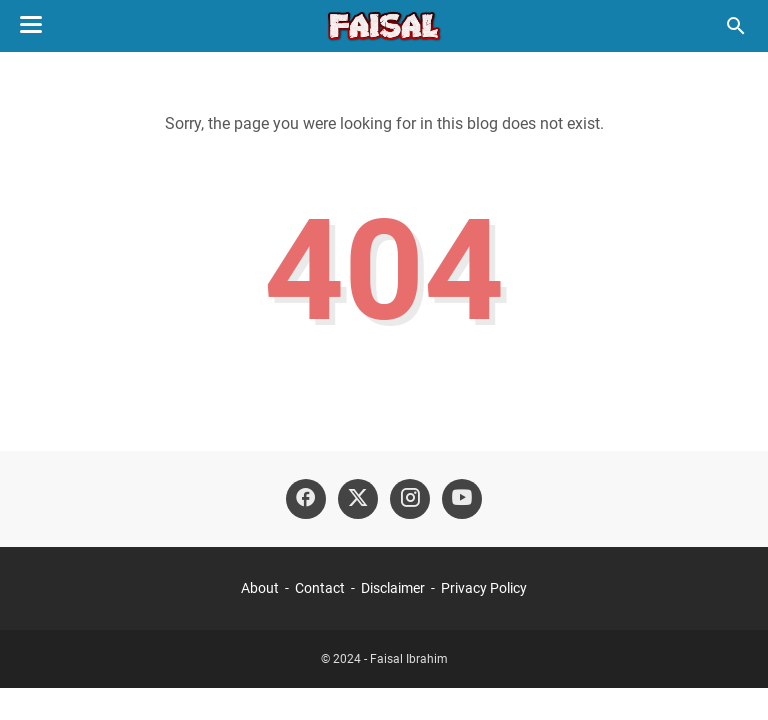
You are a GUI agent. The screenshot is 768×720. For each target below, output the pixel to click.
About (260, 588)
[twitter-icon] (358, 499)
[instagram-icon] (410, 499)
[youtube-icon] (462, 499)
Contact (320, 588)
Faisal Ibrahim (409, 659)
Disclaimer (393, 588)
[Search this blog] (736, 26)
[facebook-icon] (306, 499)
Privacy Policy (484, 588)
